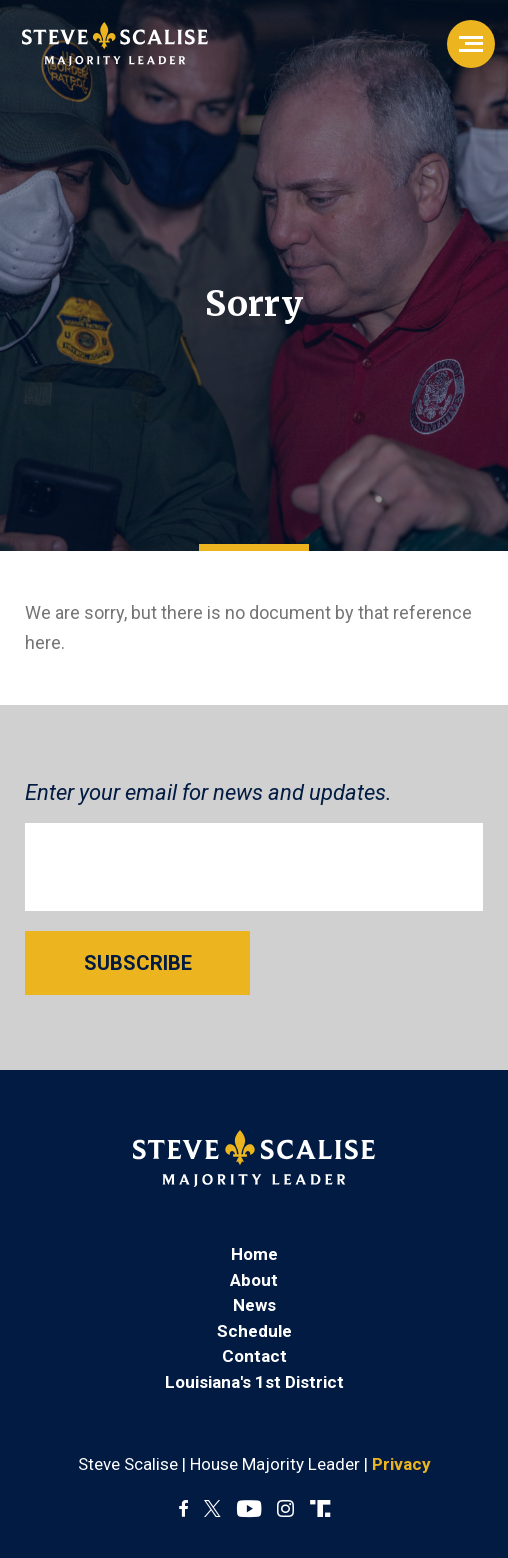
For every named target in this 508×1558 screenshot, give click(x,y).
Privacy (401, 1464)
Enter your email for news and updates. (208, 792)
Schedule (254, 1331)
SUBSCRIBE (138, 963)
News (254, 1305)
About (254, 1280)
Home (254, 1254)
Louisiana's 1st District (254, 1382)
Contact (254, 1356)
